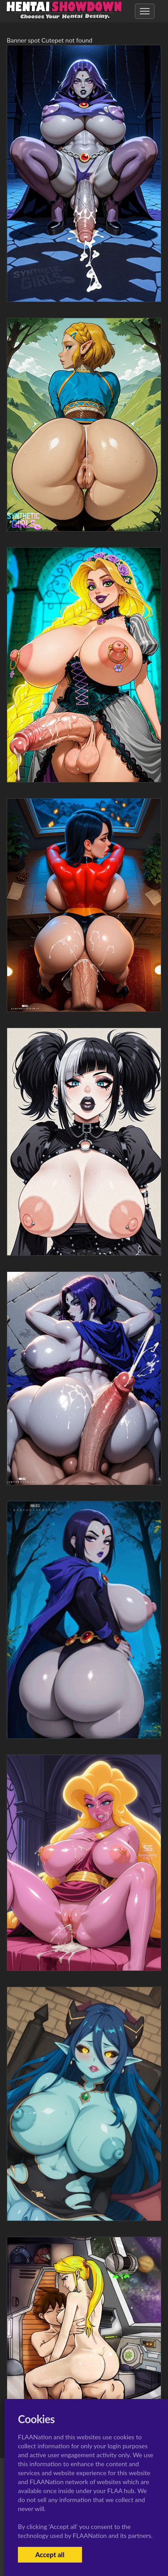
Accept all (50, 2554)
